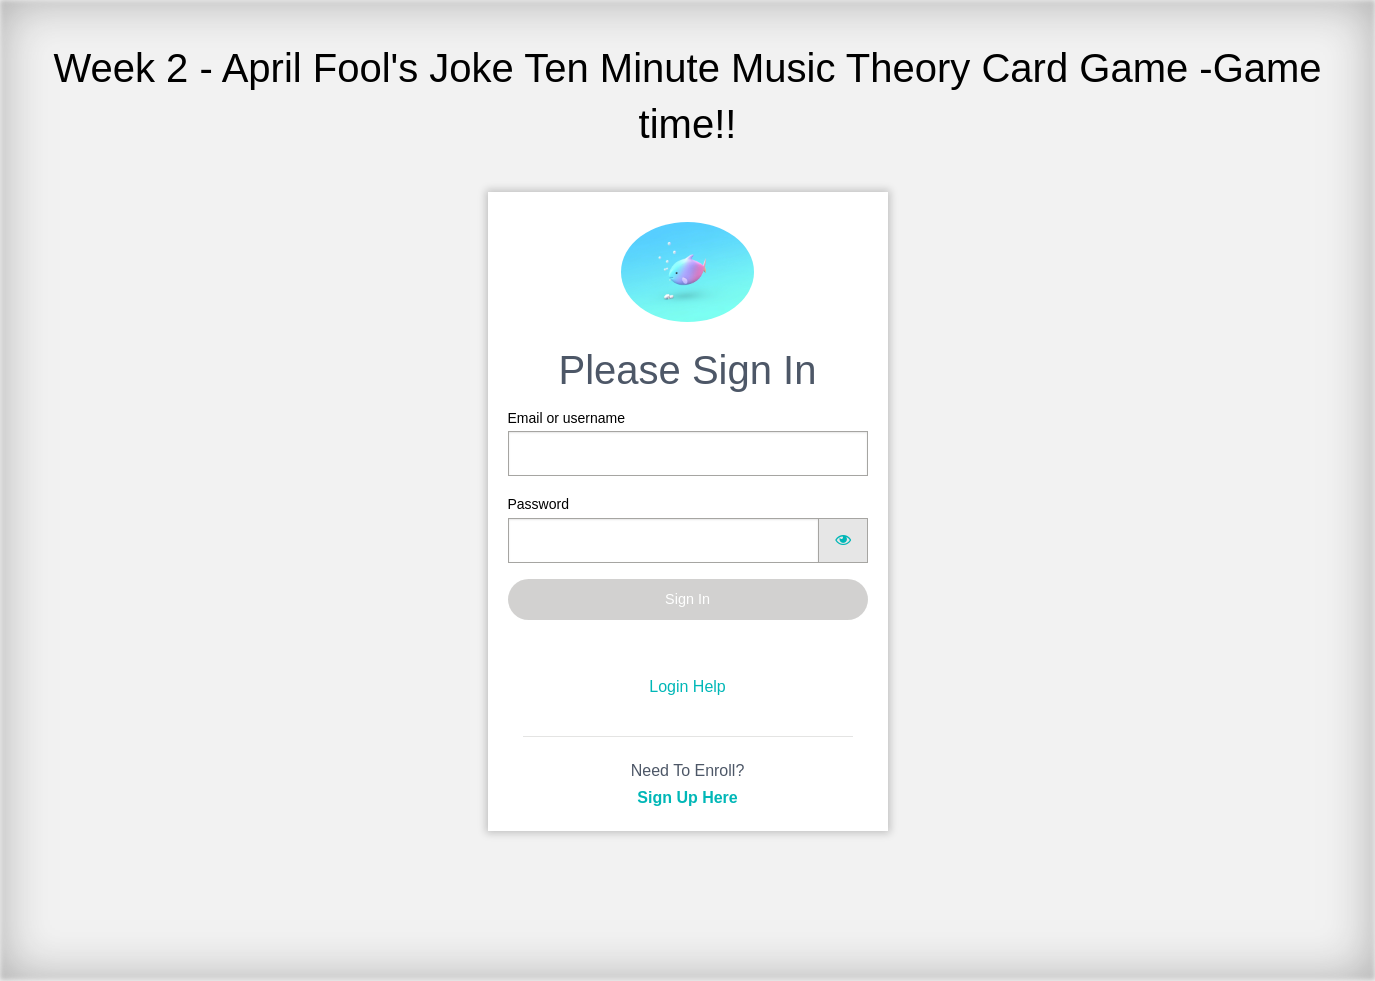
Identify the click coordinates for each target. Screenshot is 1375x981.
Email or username (688, 443)
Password (688, 529)
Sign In (687, 599)
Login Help (687, 686)
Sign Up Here (687, 797)
